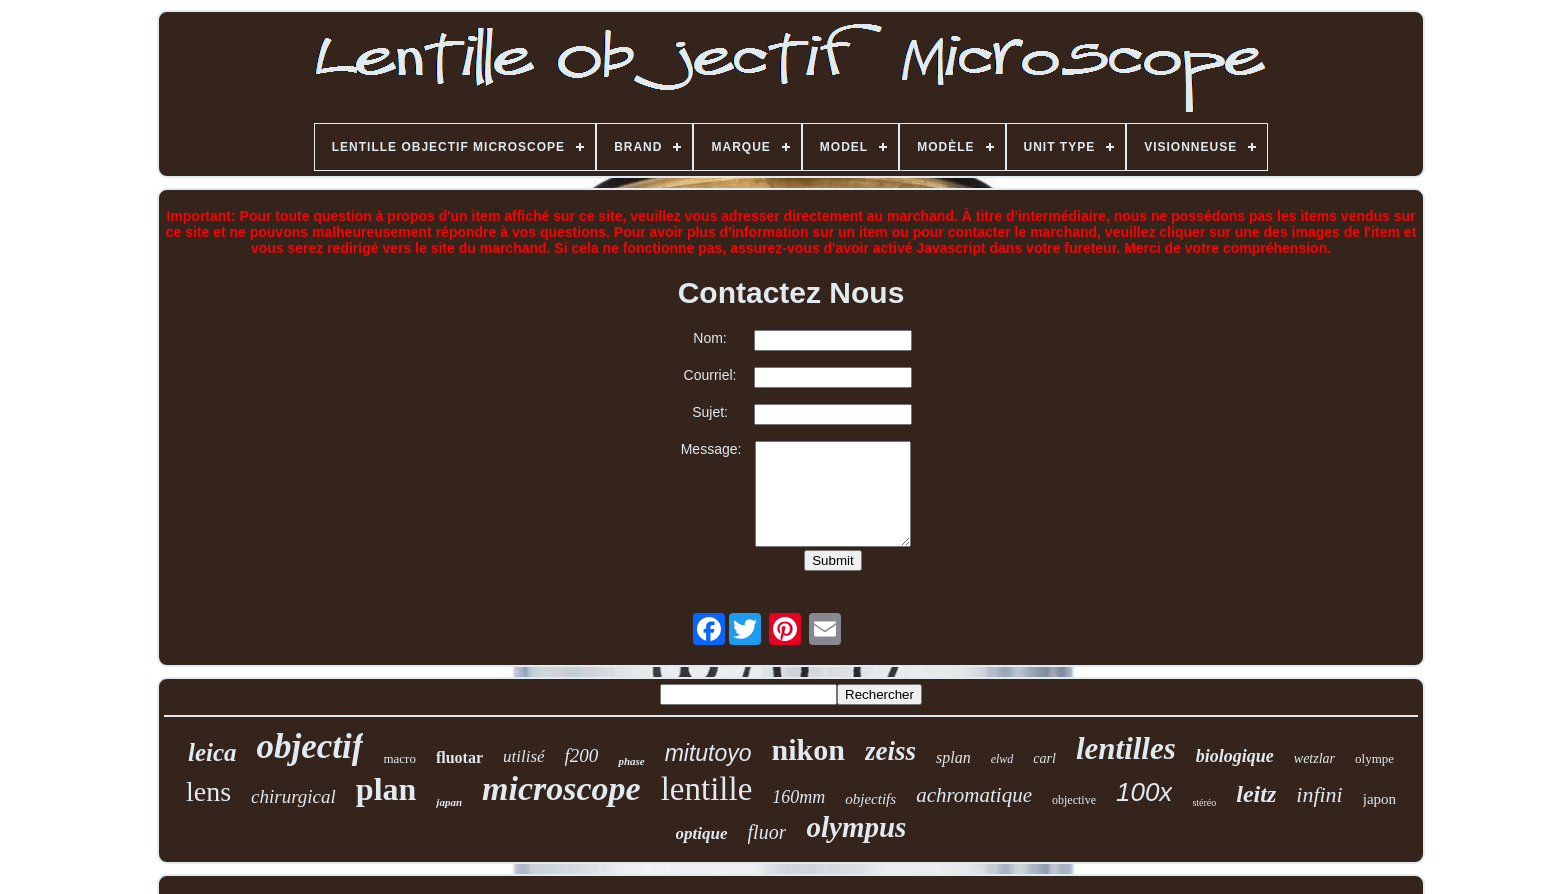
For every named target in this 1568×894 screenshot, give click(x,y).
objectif (310, 746)
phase (631, 761)
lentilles (1126, 748)
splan (953, 757)
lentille (707, 789)
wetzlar (1314, 758)
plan (386, 789)
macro (399, 758)
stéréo (1204, 802)
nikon (808, 749)
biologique (1235, 756)
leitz (1256, 794)
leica (212, 752)
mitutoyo (708, 753)
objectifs (870, 799)
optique (702, 833)
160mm (798, 797)
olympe (1374, 758)
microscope (561, 788)
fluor (767, 832)
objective (1074, 800)
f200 (582, 755)
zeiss (890, 751)
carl (1044, 758)
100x (1144, 792)
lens (208, 791)
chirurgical (293, 796)
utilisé (524, 756)
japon (1379, 799)
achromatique (974, 795)
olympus (856, 827)
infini (1319, 794)
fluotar (459, 757)
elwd (1002, 759)
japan (449, 802)
